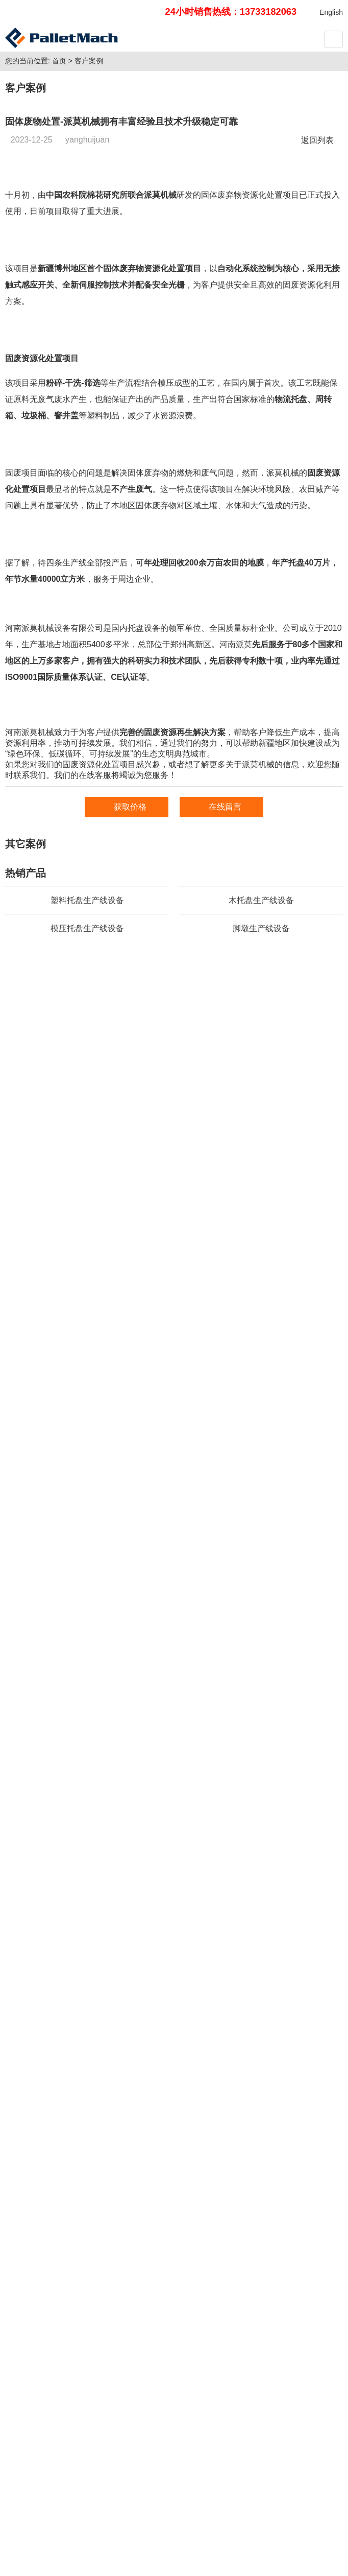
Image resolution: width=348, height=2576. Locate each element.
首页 (59, 210)
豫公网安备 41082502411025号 (276, 2541)
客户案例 (88, 210)
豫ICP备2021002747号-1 (176, 2541)
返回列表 (320, 290)
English (331, 12)
